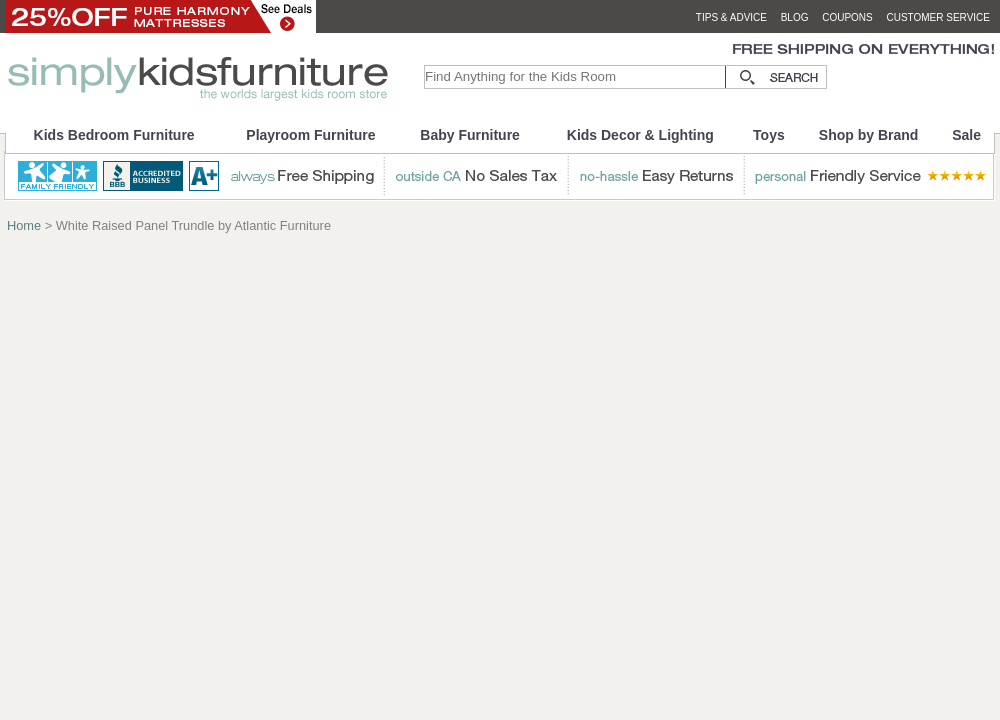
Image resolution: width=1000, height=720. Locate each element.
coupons (847, 17)
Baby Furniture (470, 135)
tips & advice (731, 17)
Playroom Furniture (310, 135)
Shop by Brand (869, 135)
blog (795, 17)
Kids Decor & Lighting (640, 135)
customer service (938, 17)
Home (24, 225)
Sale (966, 135)
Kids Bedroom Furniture (114, 135)
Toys (769, 135)
